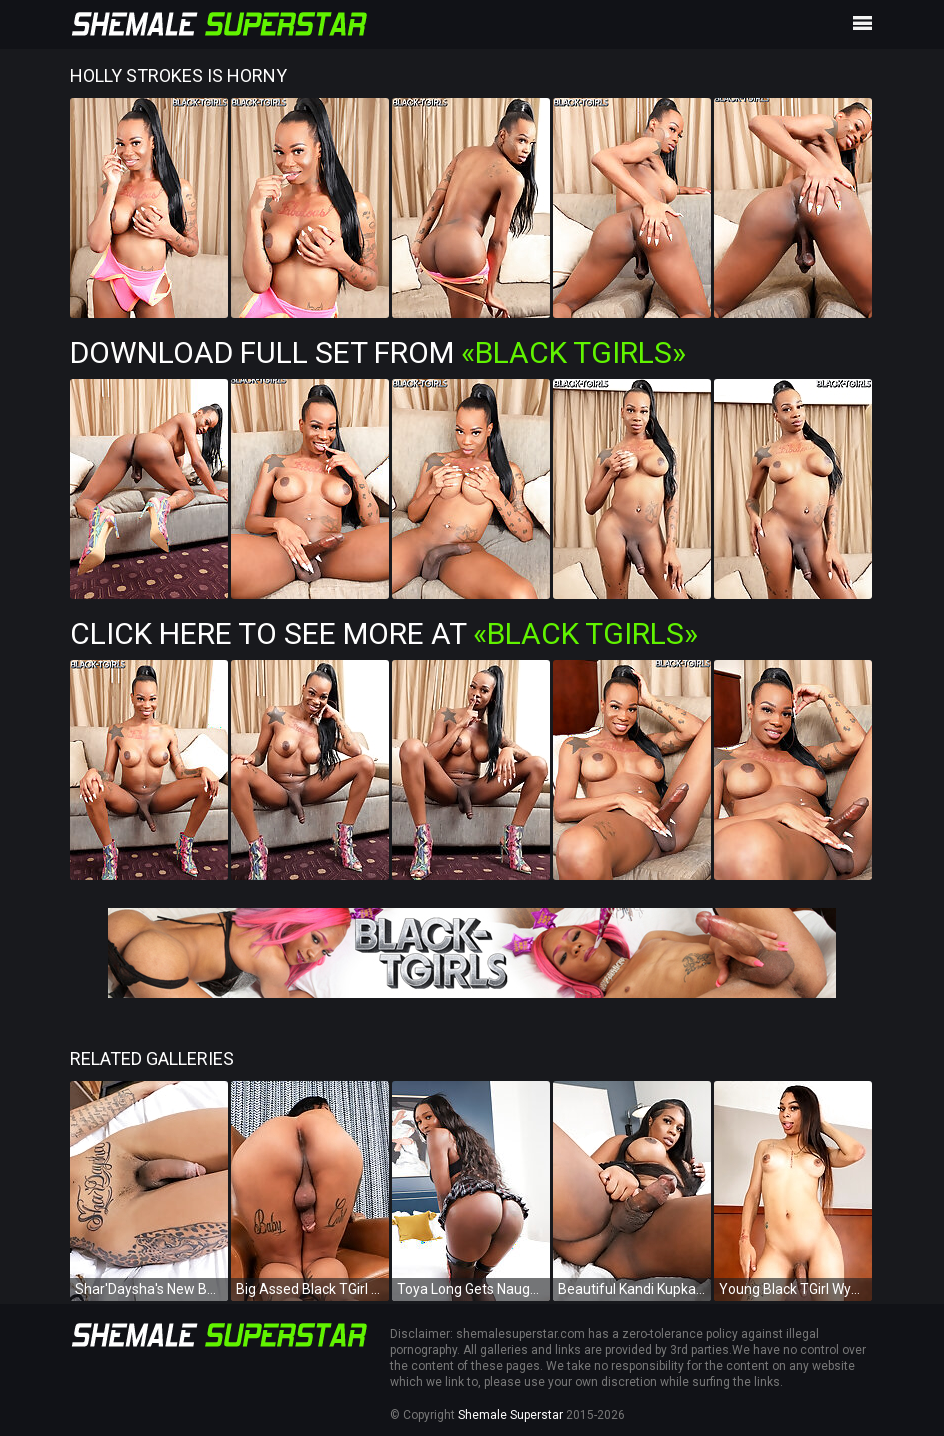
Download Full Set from (378, 352)
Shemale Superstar (510, 1415)
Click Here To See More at (384, 633)
